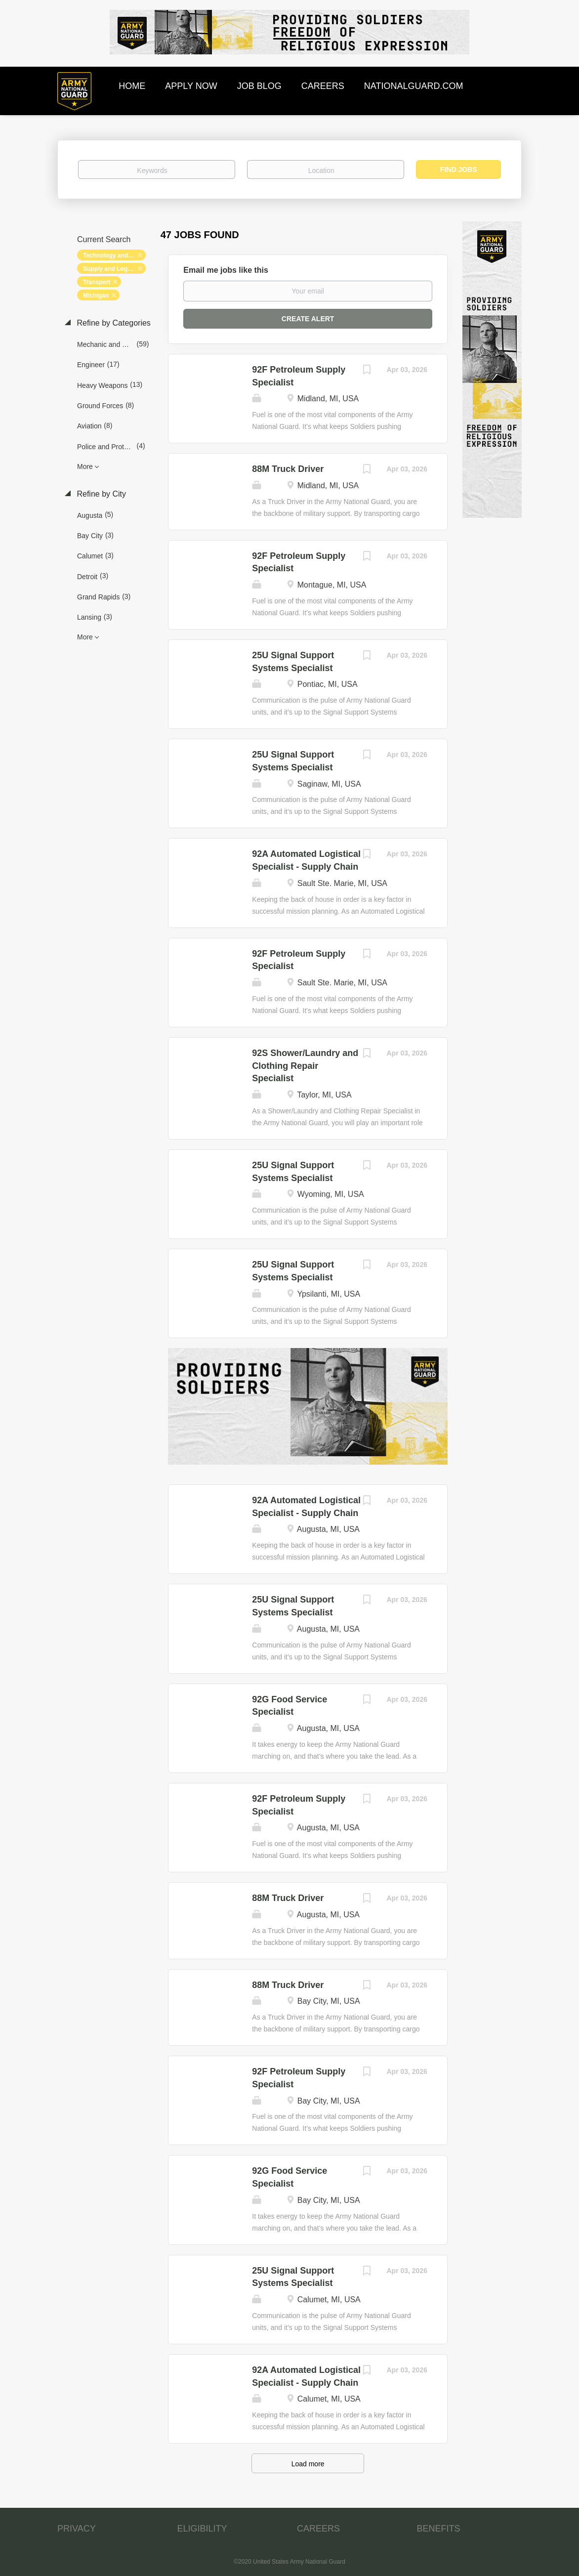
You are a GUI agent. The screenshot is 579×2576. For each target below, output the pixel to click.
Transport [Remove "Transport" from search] (96, 282)
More (85, 466)
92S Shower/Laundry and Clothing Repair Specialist (305, 1065)
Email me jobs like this (225, 270)
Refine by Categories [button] (113, 323)
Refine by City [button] (100, 494)
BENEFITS (438, 2529)
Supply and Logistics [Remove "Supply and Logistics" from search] (113, 268)
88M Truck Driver (288, 469)
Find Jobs (458, 169)
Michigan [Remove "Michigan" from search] (96, 295)
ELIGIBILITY (202, 2529)
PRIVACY (76, 2529)
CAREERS (318, 2529)
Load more (308, 2464)
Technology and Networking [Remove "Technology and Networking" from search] (114, 255)
